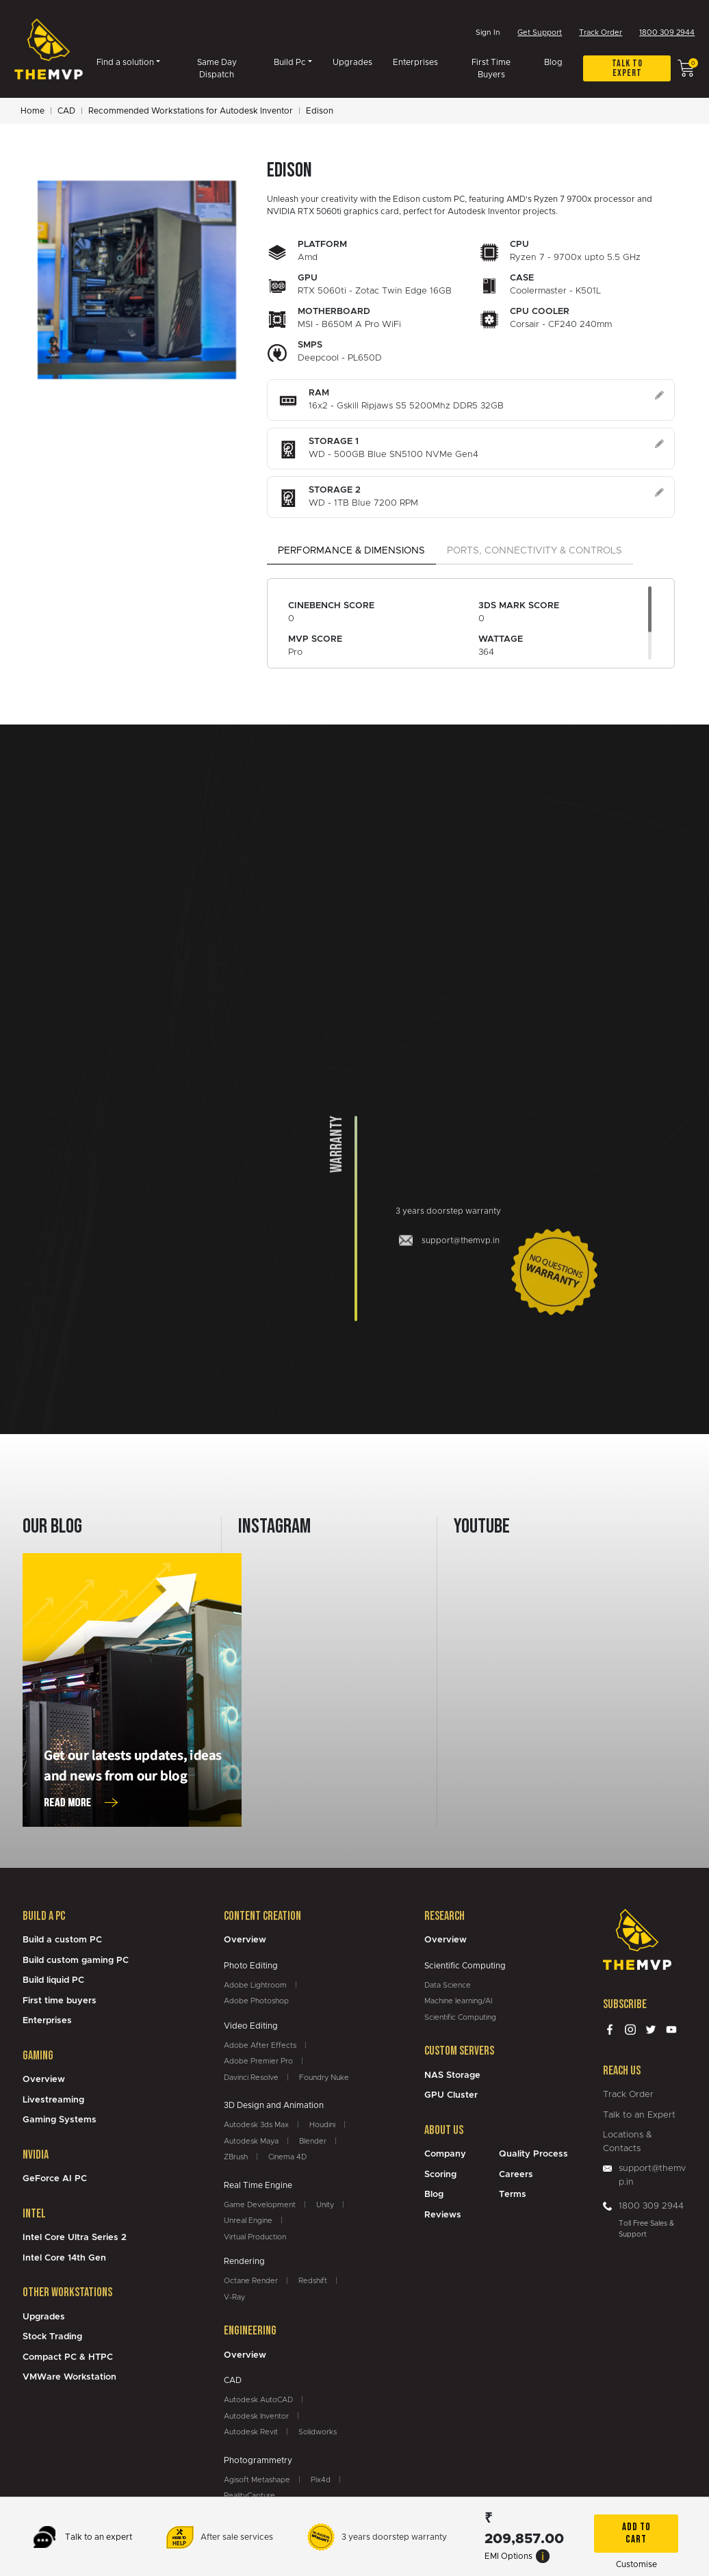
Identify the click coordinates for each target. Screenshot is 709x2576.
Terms (512, 2195)
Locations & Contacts (627, 2143)
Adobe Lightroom (255, 1986)
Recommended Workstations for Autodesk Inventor (190, 112)
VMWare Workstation (69, 2378)
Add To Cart (636, 2533)
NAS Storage (452, 2076)
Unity (325, 2206)
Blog (553, 64)
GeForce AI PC (55, 2180)
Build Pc (290, 64)
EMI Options (517, 2556)
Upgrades (352, 64)
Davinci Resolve (251, 2079)
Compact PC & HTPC (68, 2358)
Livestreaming (53, 2101)
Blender (312, 2142)
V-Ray (234, 2298)
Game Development (260, 2206)
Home (32, 112)
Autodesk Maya (251, 2142)
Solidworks (317, 2433)
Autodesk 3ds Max (256, 2126)
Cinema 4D (287, 2158)
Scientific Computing (460, 2018)
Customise (636, 2564)
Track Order (600, 34)
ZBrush (236, 2158)
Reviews (442, 2216)
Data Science (447, 1986)
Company (445, 2155)
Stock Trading (52, 2338)
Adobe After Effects (260, 2047)
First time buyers (59, 2002)
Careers (516, 2176)
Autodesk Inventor (256, 2417)
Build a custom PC (62, 1941)
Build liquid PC (53, 1981)
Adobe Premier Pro (258, 2062)
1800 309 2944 (667, 34)
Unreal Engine (248, 2222)
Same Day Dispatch (217, 70)
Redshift (312, 2282)
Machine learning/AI (458, 2002)
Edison (319, 112)
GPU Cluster (451, 2096)
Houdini (322, 2126)
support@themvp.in (652, 2176)
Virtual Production (255, 2238)
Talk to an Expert (639, 2116)
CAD (66, 112)
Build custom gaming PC (76, 1961)
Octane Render (251, 2282)
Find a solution (125, 64)
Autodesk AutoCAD (258, 2401)
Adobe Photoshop (256, 2002)
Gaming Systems (59, 2121)
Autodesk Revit (251, 2433)
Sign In (488, 33)
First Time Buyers (491, 70)
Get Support (539, 34)
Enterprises (415, 64)
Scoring (440, 2176)
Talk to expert (627, 69)
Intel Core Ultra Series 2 (75, 2239)
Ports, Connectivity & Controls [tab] (534, 552)
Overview (44, 2081)
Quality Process (533, 2155)
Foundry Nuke (324, 2079)
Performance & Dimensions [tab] (351, 552)
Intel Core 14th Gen (64, 2259)
